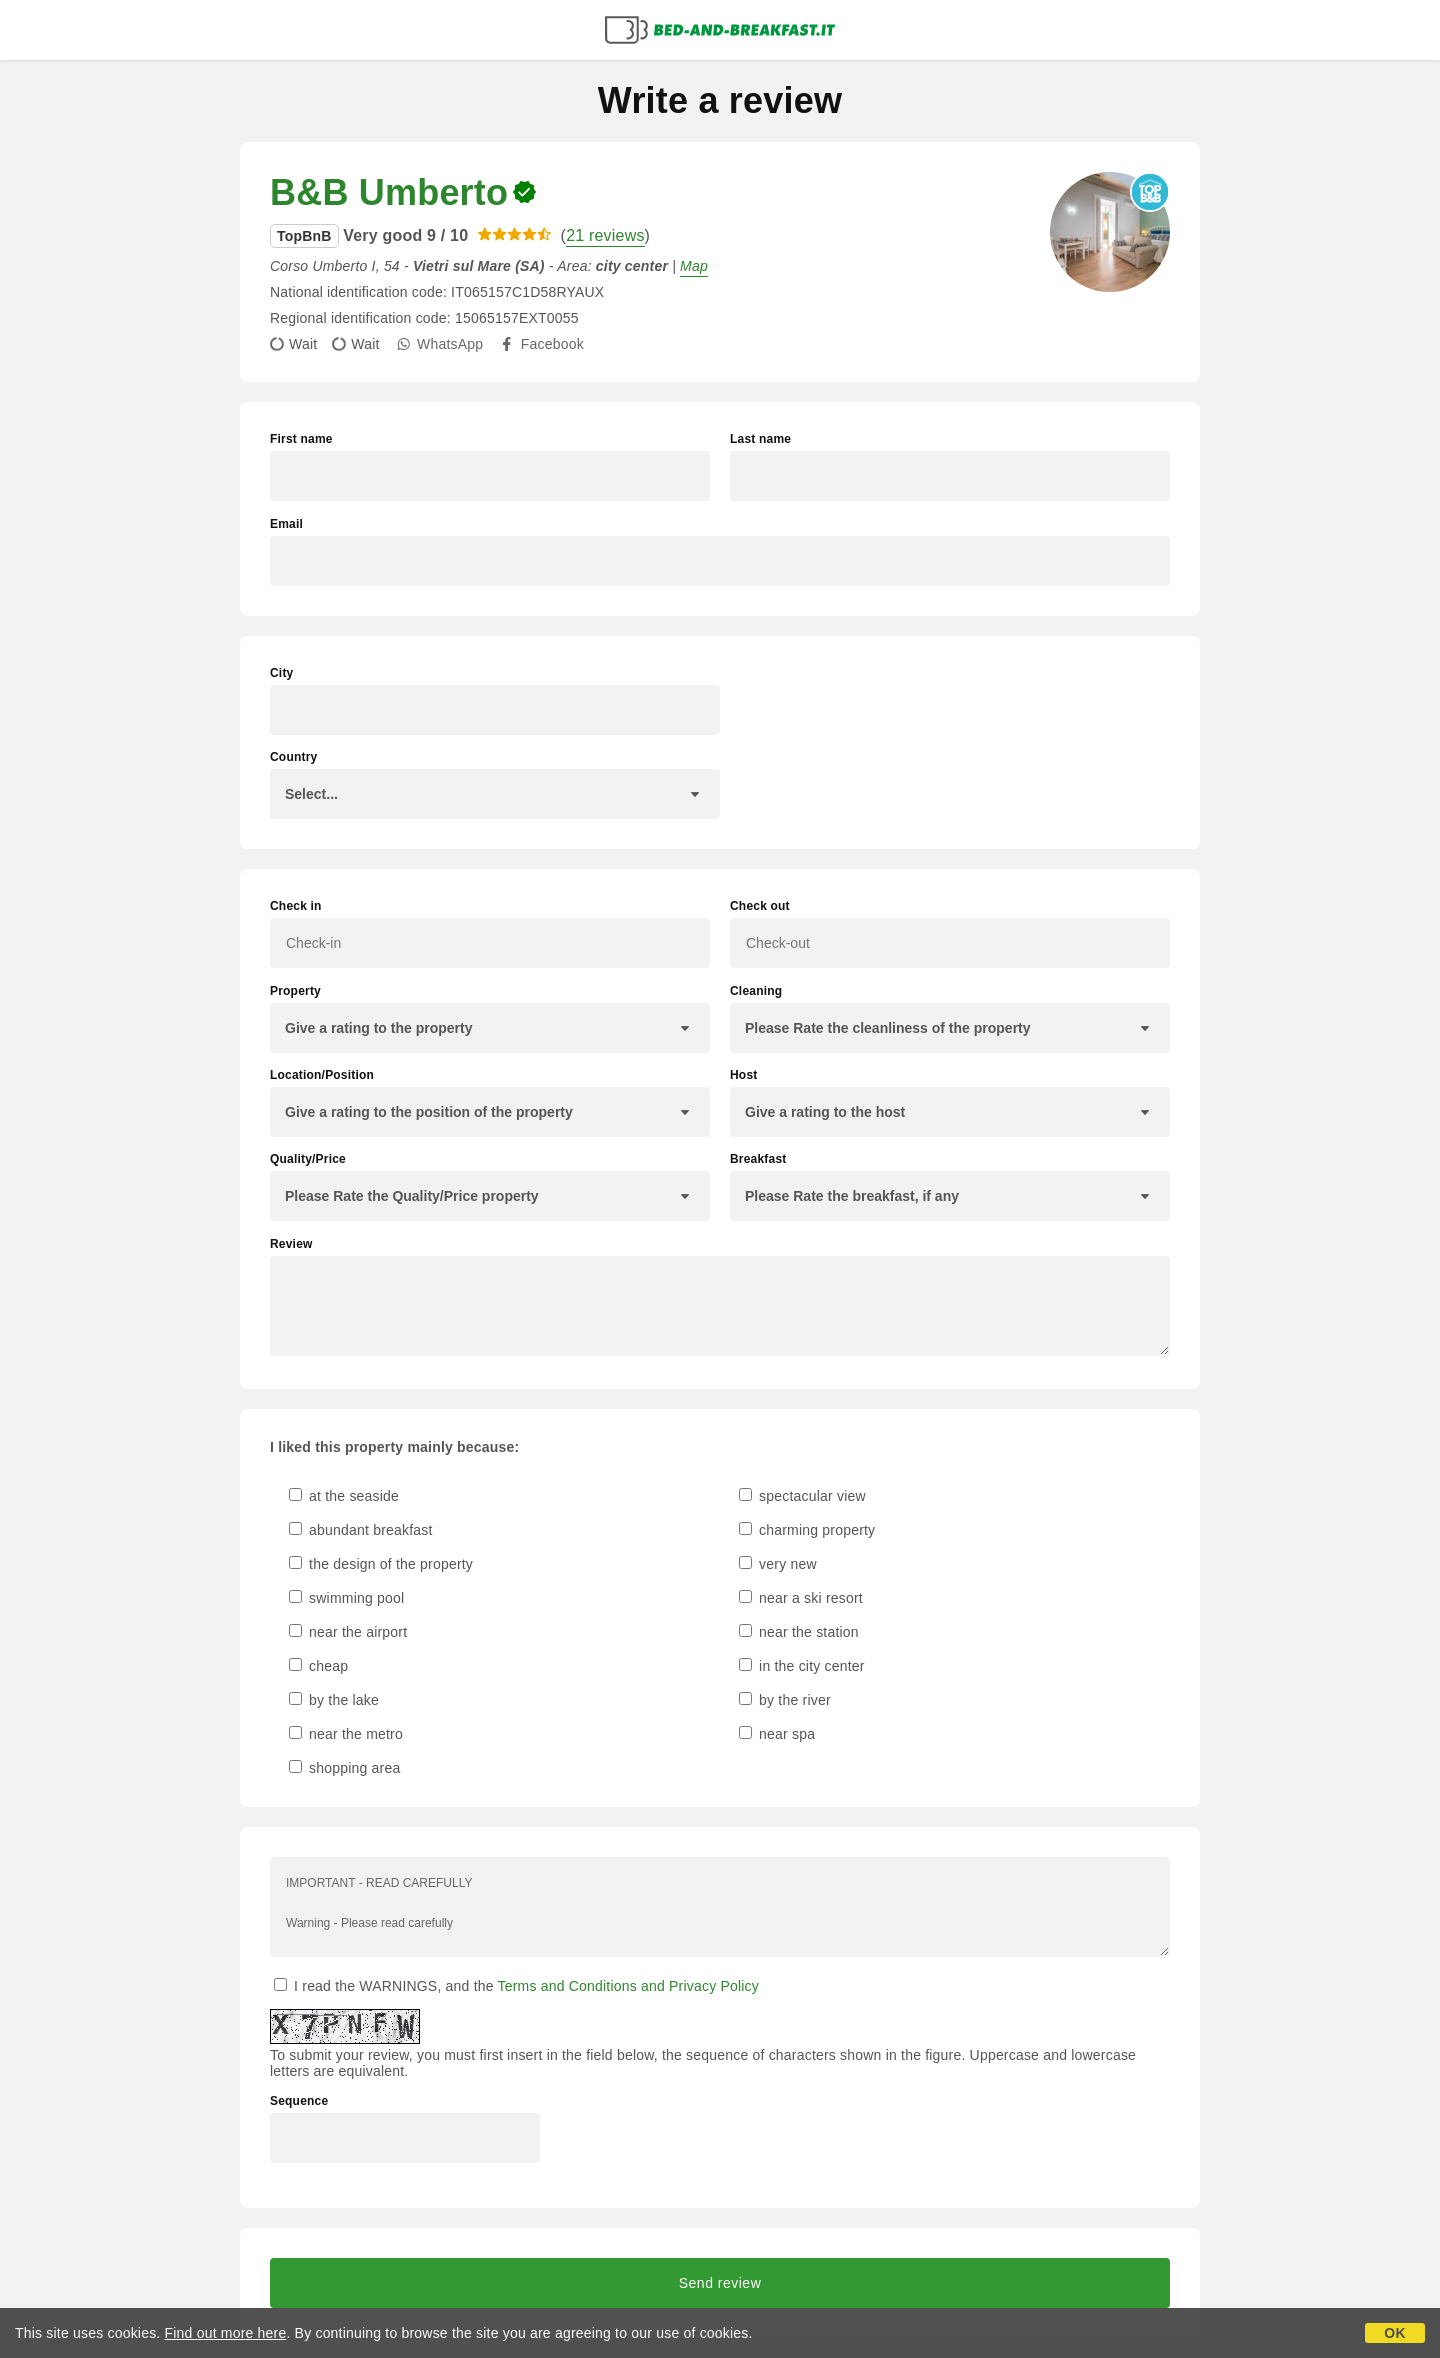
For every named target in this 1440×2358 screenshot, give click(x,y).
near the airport (348, 1632)
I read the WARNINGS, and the (516, 1986)
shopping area (344, 1768)
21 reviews (605, 235)
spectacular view (802, 1496)
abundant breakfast (361, 1530)
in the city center (802, 1666)
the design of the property (381, 1564)
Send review (720, 2283)
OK (1394, 2333)
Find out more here (226, 2333)
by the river (785, 1700)
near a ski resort (801, 1598)
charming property (807, 1530)
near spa (777, 1734)
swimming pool (346, 1598)
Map (694, 266)
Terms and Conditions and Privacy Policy (628, 1986)
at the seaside (344, 1496)
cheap (318, 1666)
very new (778, 1564)
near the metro (346, 1734)
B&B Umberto (389, 192)
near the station (799, 1632)
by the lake (334, 1700)
